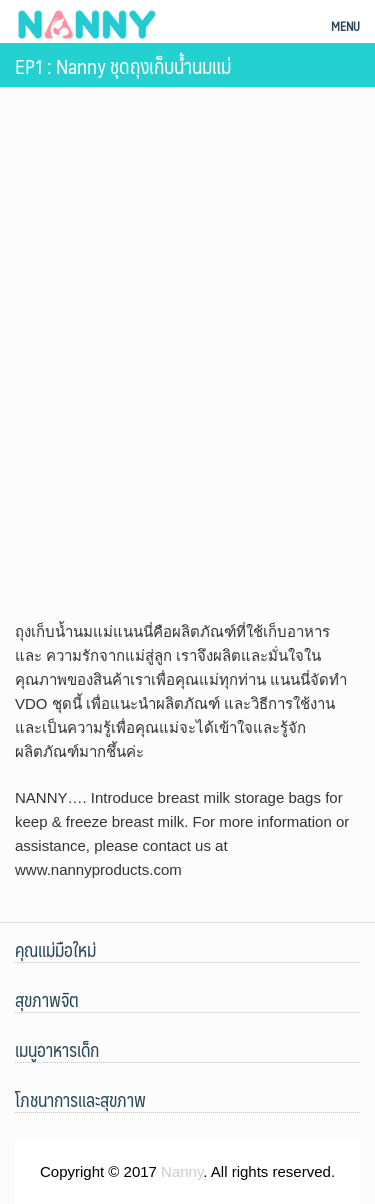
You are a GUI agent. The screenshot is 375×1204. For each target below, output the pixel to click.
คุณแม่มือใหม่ (55, 949)
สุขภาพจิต (47, 999)
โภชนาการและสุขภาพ (80, 1099)
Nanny (182, 1171)
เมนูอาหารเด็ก (57, 1049)
